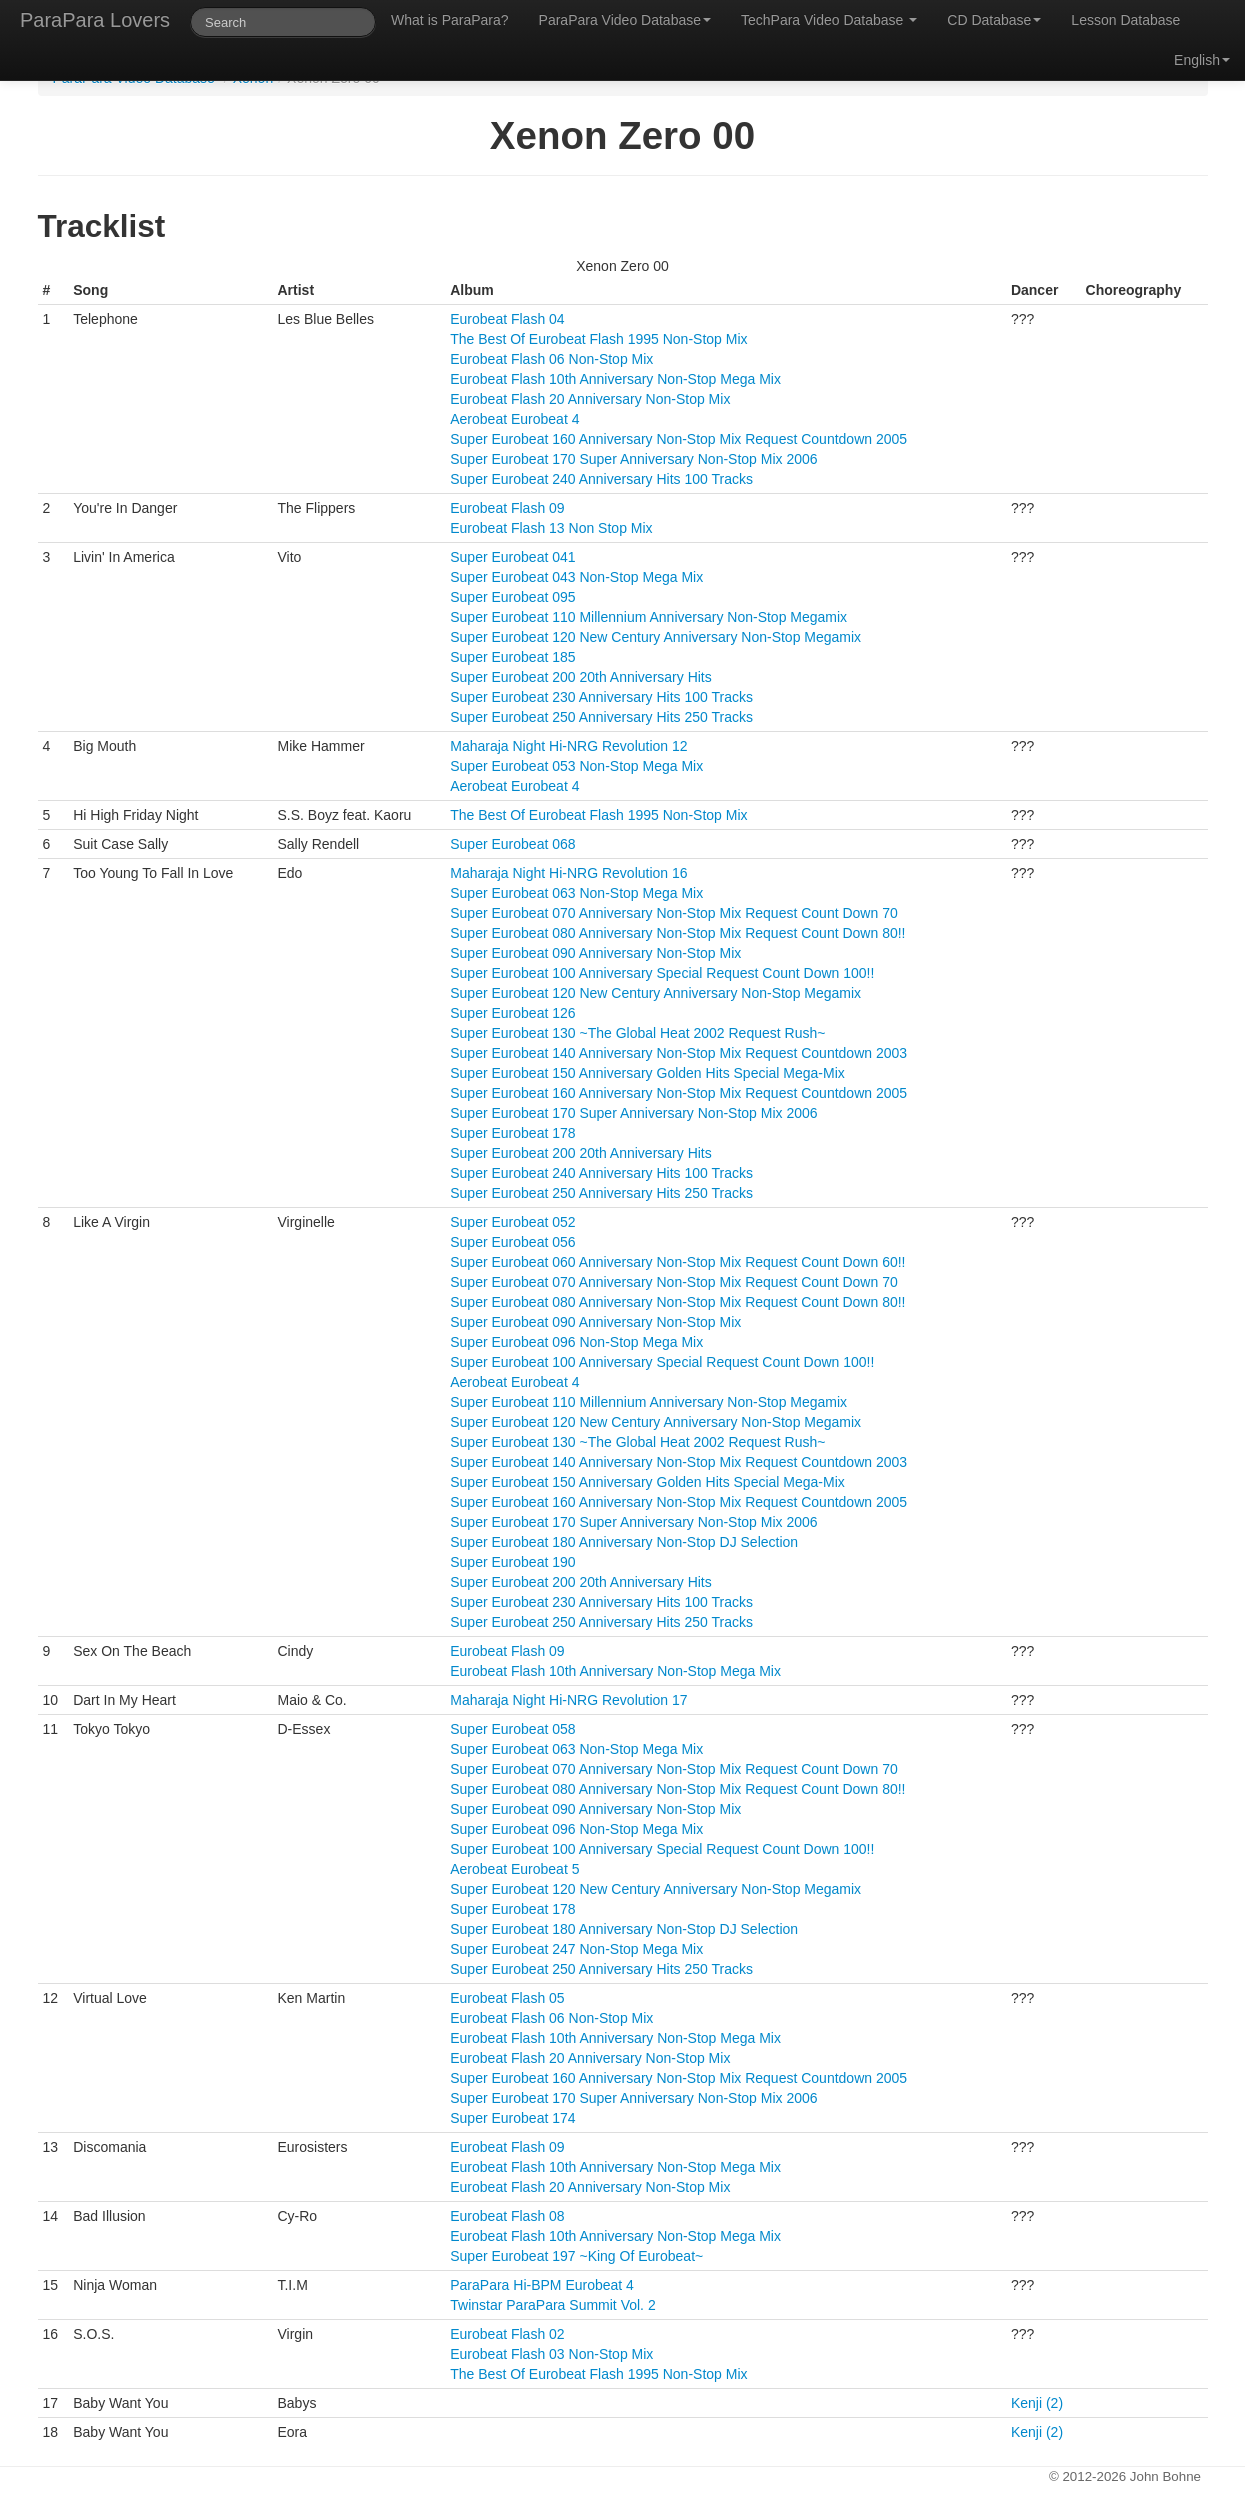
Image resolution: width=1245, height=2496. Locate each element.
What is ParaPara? (450, 20)
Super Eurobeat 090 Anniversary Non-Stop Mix (595, 953)
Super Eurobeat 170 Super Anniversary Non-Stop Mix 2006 (633, 459)
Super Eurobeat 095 (512, 597)
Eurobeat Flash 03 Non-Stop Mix (551, 2354)
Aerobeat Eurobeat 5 (514, 1869)
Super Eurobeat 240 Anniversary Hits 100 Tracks (601, 479)
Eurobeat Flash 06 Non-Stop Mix (551, 359)
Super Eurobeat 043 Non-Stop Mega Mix (576, 577)
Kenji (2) (1037, 2403)
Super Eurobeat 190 (512, 1562)
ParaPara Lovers (95, 20)
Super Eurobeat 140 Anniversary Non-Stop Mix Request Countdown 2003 (678, 1053)
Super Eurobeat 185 (512, 657)
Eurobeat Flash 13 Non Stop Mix (551, 528)
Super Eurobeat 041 (512, 557)
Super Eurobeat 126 (512, 1013)
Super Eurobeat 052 (512, 1222)
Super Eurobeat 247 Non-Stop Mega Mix (576, 1949)
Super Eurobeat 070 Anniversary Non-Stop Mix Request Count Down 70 (673, 913)
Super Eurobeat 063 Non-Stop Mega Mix (576, 893)
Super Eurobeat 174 (512, 2118)
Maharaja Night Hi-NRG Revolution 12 (568, 746)
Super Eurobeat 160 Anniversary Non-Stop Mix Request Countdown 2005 (678, 439)
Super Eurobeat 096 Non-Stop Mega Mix (576, 1342)
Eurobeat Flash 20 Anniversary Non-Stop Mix (590, 399)
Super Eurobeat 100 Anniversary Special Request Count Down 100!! (662, 973)
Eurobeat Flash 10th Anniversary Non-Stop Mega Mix (615, 379)
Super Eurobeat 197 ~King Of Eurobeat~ (576, 2256)
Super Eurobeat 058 (512, 1729)
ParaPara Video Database (625, 20)
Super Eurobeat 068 (512, 844)
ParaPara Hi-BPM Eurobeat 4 (542, 2285)
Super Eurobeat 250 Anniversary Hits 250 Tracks (601, 717)
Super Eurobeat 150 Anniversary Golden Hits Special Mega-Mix (647, 1073)
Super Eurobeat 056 (512, 1242)
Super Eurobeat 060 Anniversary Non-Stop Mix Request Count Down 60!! (677, 1262)
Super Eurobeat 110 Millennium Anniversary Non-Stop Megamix (648, 617)
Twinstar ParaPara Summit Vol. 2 (552, 2305)
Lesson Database (1125, 20)
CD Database (994, 20)
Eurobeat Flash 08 (507, 2216)
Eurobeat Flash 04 (507, 319)
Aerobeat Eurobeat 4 (514, 419)
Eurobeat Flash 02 (507, 2334)
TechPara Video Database (829, 20)
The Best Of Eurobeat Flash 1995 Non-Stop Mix (598, 339)
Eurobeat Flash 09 (507, 508)
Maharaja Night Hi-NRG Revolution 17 (568, 1700)
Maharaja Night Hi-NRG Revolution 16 (568, 873)
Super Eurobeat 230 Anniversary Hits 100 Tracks (601, 697)
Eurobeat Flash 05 (507, 1998)
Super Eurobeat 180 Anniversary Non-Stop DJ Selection (624, 1542)
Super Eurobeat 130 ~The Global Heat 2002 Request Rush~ (637, 1033)
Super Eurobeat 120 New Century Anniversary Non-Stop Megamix (655, 637)
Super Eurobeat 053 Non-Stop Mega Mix (576, 766)
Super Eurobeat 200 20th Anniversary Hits (581, 677)
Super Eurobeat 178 (512, 1133)
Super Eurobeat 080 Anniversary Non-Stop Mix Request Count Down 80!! (677, 933)
